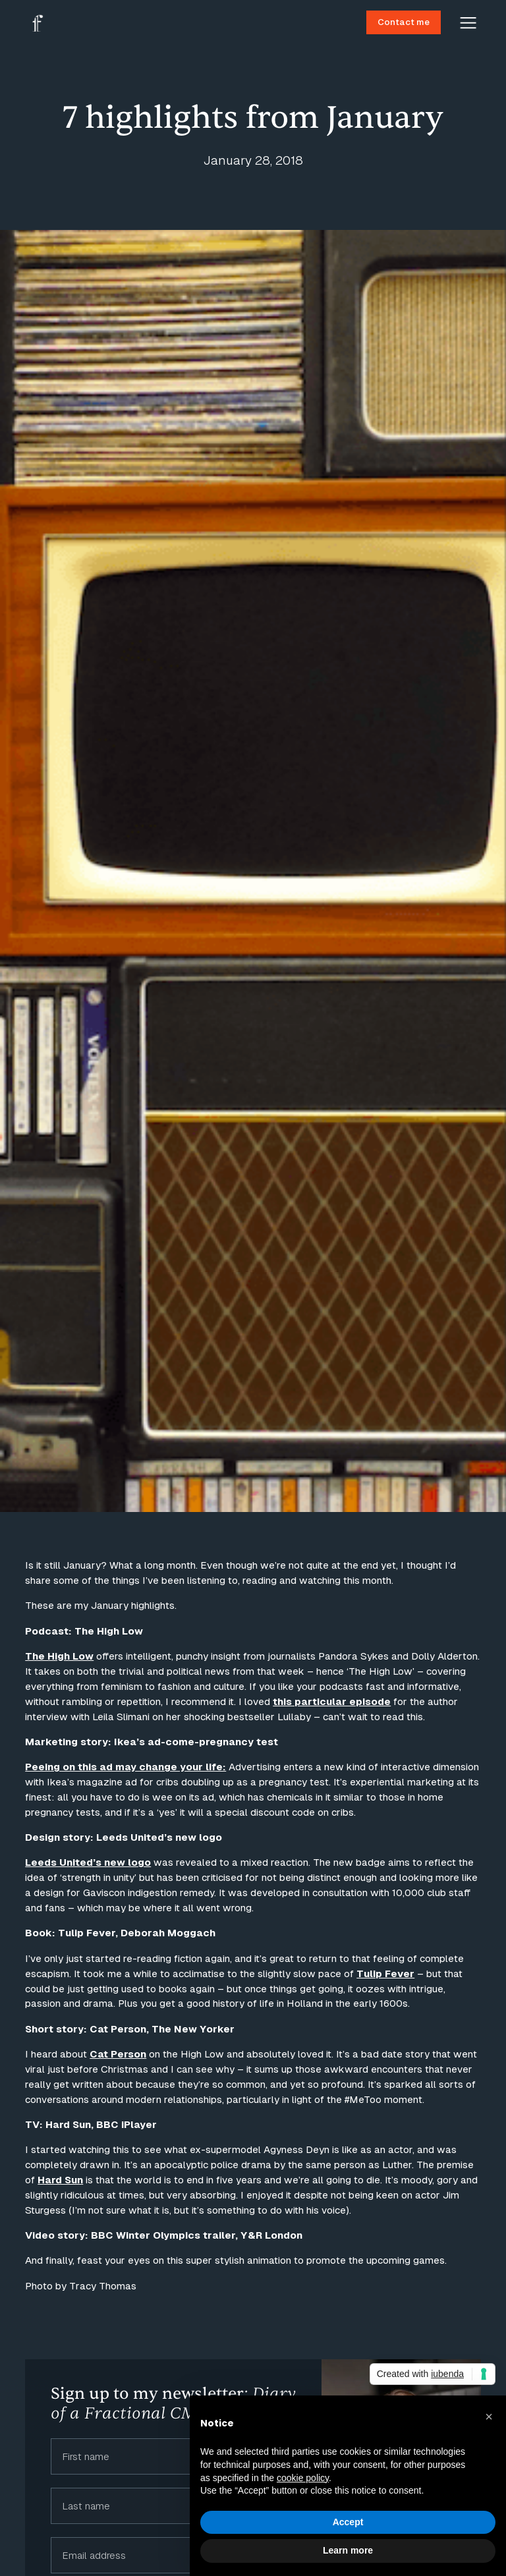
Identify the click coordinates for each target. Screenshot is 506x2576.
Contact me (404, 22)
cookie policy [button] (303, 2478)
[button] (488, 2416)
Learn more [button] (348, 2550)
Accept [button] (348, 2522)
